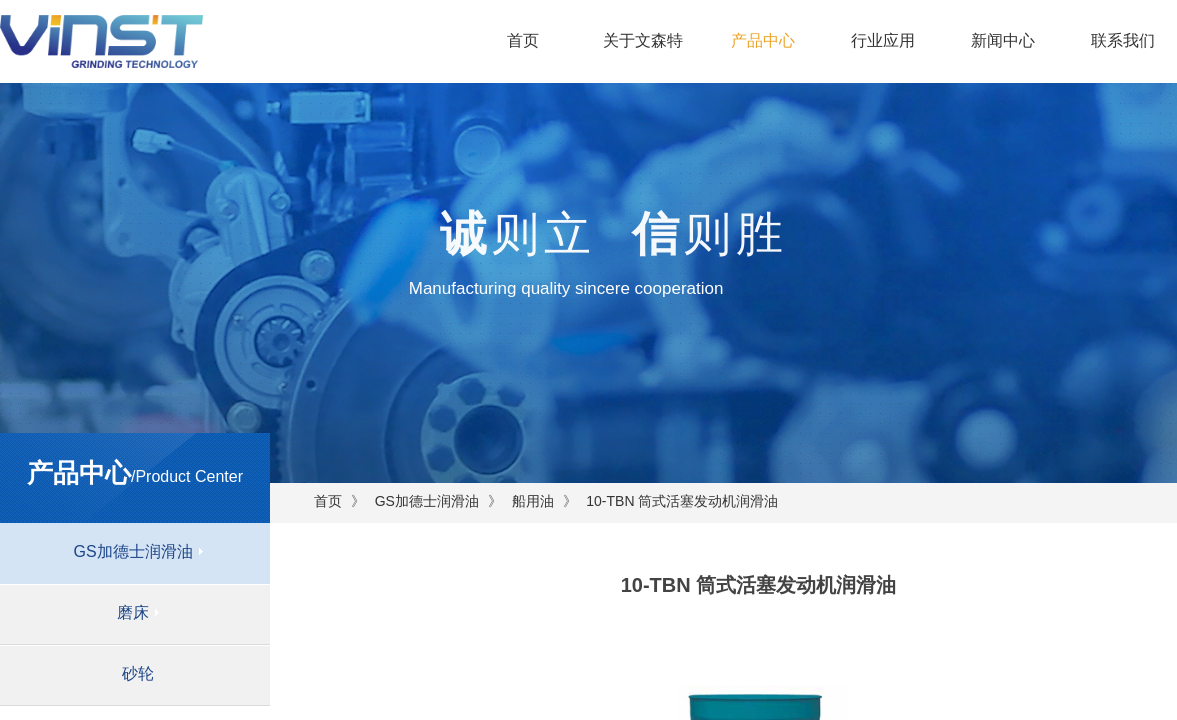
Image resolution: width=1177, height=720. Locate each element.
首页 (523, 40)
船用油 (533, 501)
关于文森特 (643, 40)
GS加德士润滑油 (427, 501)
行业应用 (883, 40)
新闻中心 (1003, 40)
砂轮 (138, 673)
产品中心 (763, 40)
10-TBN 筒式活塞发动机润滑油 (682, 501)
